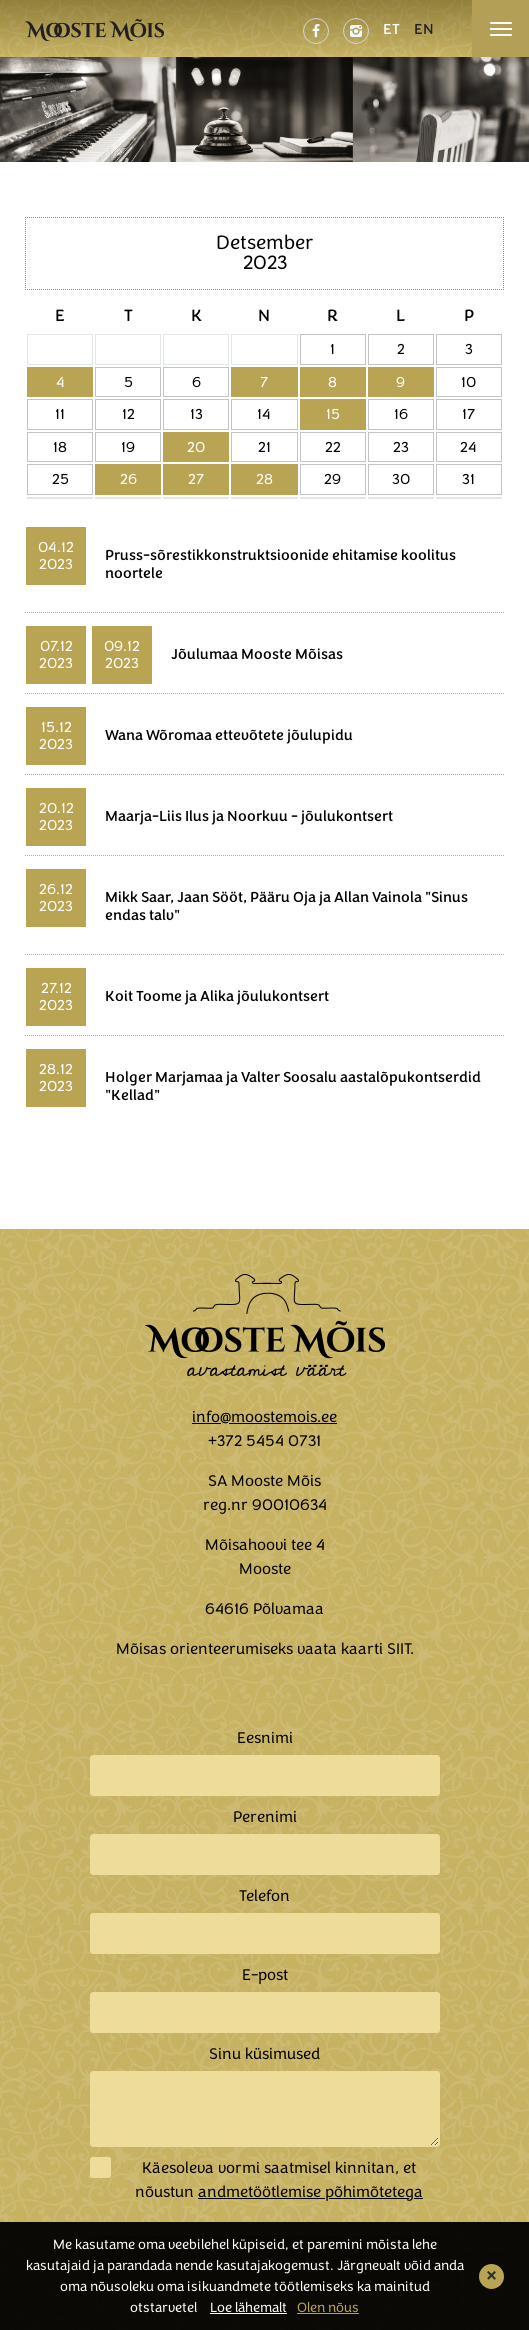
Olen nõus (328, 2307)
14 (264, 414)
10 (468, 382)
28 (264, 479)
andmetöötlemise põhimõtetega (310, 2192)
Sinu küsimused (264, 2054)
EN (424, 29)
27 (196, 479)
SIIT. (400, 1649)
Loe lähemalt (248, 2307)
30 (401, 479)
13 (196, 414)
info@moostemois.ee (264, 1417)
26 (128, 479)
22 (333, 447)
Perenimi (265, 1817)
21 (264, 447)
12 (128, 414)
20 (196, 447)
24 (468, 447)
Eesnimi (265, 1738)
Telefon (264, 1896)
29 (332, 479)
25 (60, 479)
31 (468, 479)
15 (333, 414)
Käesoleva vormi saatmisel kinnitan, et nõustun (279, 2180)
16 (401, 414)
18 (60, 447)
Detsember (264, 242)
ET (391, 29)
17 (468, 414)
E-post (265, 1975)
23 (401, 447)
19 (128, 447)
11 (60, 414)
